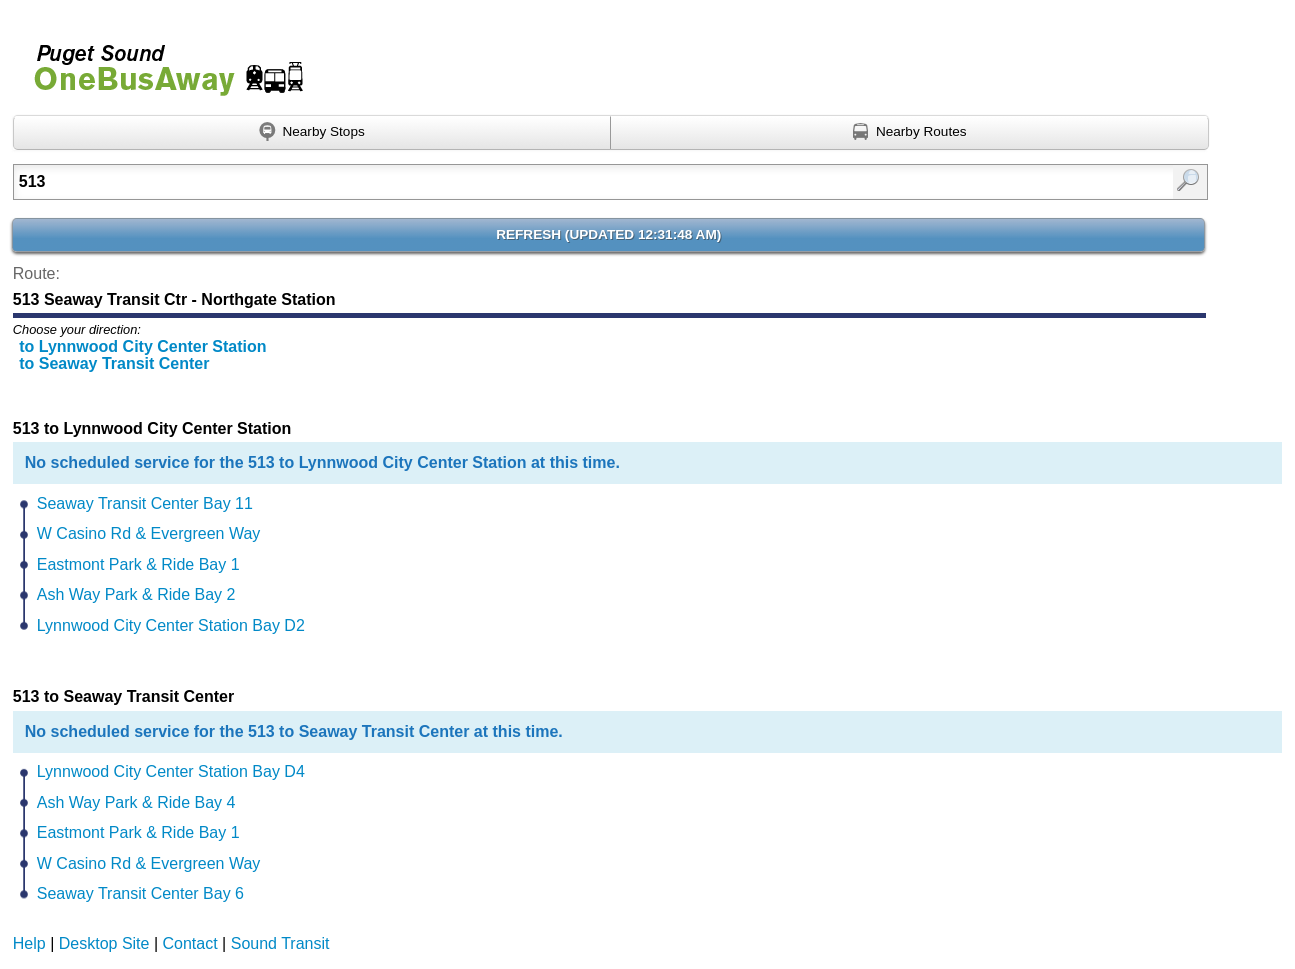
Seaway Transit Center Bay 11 (145, 503)
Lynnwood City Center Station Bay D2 (171, 625)
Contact (190, 943)
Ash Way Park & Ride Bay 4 (136, 802)
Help (29, 943)
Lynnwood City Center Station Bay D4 (171, 771)
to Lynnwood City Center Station (142, 346)
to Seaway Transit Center (114, 363)
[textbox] (524, 182)
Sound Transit (280, 943)
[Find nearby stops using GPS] (312, 133)
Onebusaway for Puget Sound (160, 61)
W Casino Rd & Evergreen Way (148, 533)
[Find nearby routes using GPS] (910, 133)
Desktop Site (104, 943)
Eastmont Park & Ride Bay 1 (138, 564)
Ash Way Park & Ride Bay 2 (136, 594)
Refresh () (608, 234)
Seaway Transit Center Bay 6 (140, 893)
